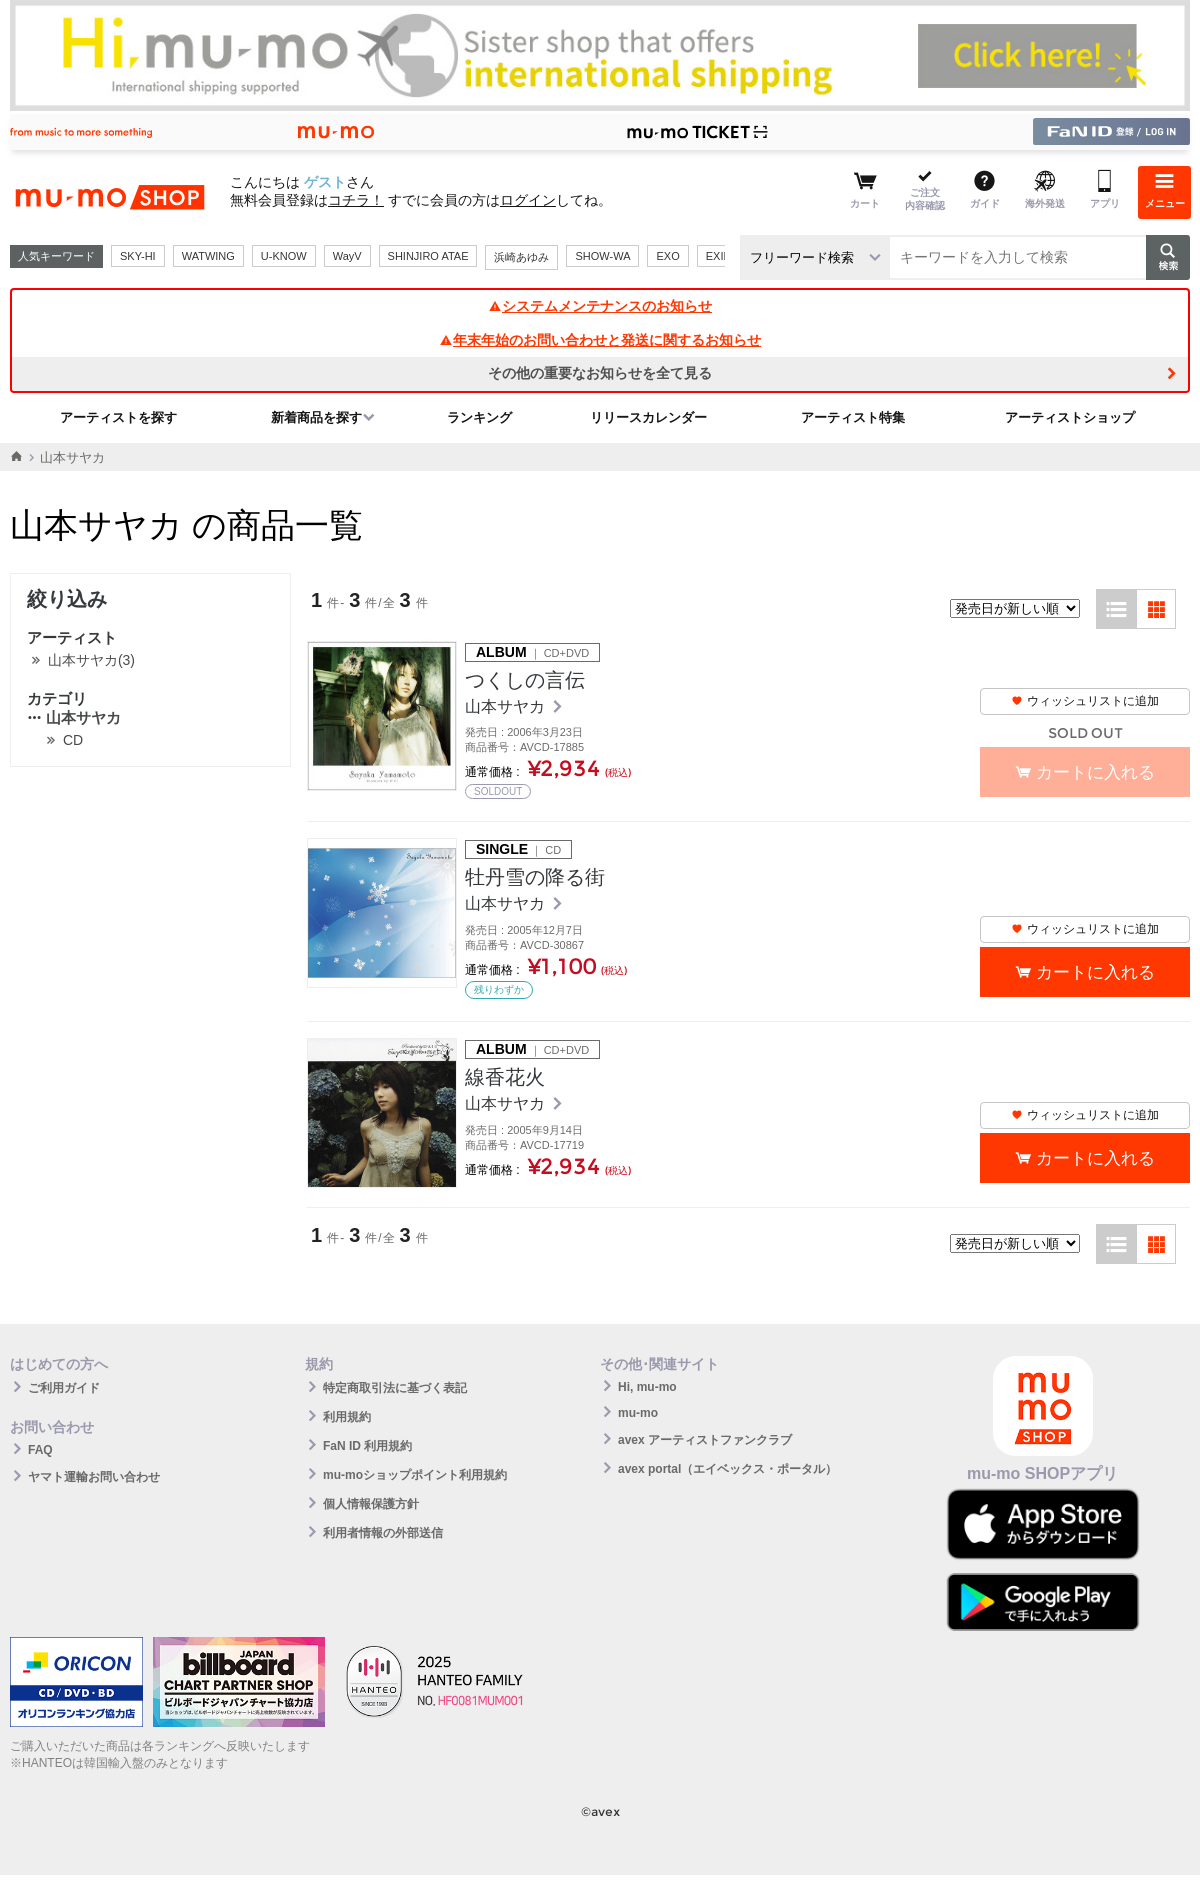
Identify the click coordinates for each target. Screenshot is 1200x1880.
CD (73, 740)
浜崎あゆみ (521, 257)
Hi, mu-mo (647, 1387)
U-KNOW (284, 256)
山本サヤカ (74, 717)
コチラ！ (356, 200)
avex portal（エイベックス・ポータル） (727, 1469)
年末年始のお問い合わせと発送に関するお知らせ (600, 340)
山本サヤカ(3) (91, 660)
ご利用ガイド (64, 1388)
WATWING (208, 256)
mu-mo (638, 1413)
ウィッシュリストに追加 (1085, 701)
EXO (667, 256)
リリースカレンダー (648, 417)
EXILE (721, 256)
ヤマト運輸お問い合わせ (94, 1477)
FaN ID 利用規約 (367, 1446)
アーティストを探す (118, 417)
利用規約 (347, 1417)
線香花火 (505, 1077)
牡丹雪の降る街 (535, 877)
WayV (347, 256)
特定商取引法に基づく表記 (395, 1388)
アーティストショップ (1070, 417)
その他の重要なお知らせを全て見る (600, 373)
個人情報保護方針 (371, 1504)
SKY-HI (138, 256)
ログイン (528, 200)
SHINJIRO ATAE (428, 256)
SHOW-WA (602, 256)
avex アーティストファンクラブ (705, 1440)
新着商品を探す (316, 417)
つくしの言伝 (525, 680)
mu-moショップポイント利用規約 (415, 1475)
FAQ (40, 1450)
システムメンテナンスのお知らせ (600, 306)
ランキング (479, 417)
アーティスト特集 (853, 417)
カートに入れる (1095, 972)
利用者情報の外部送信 (383, 1533)
